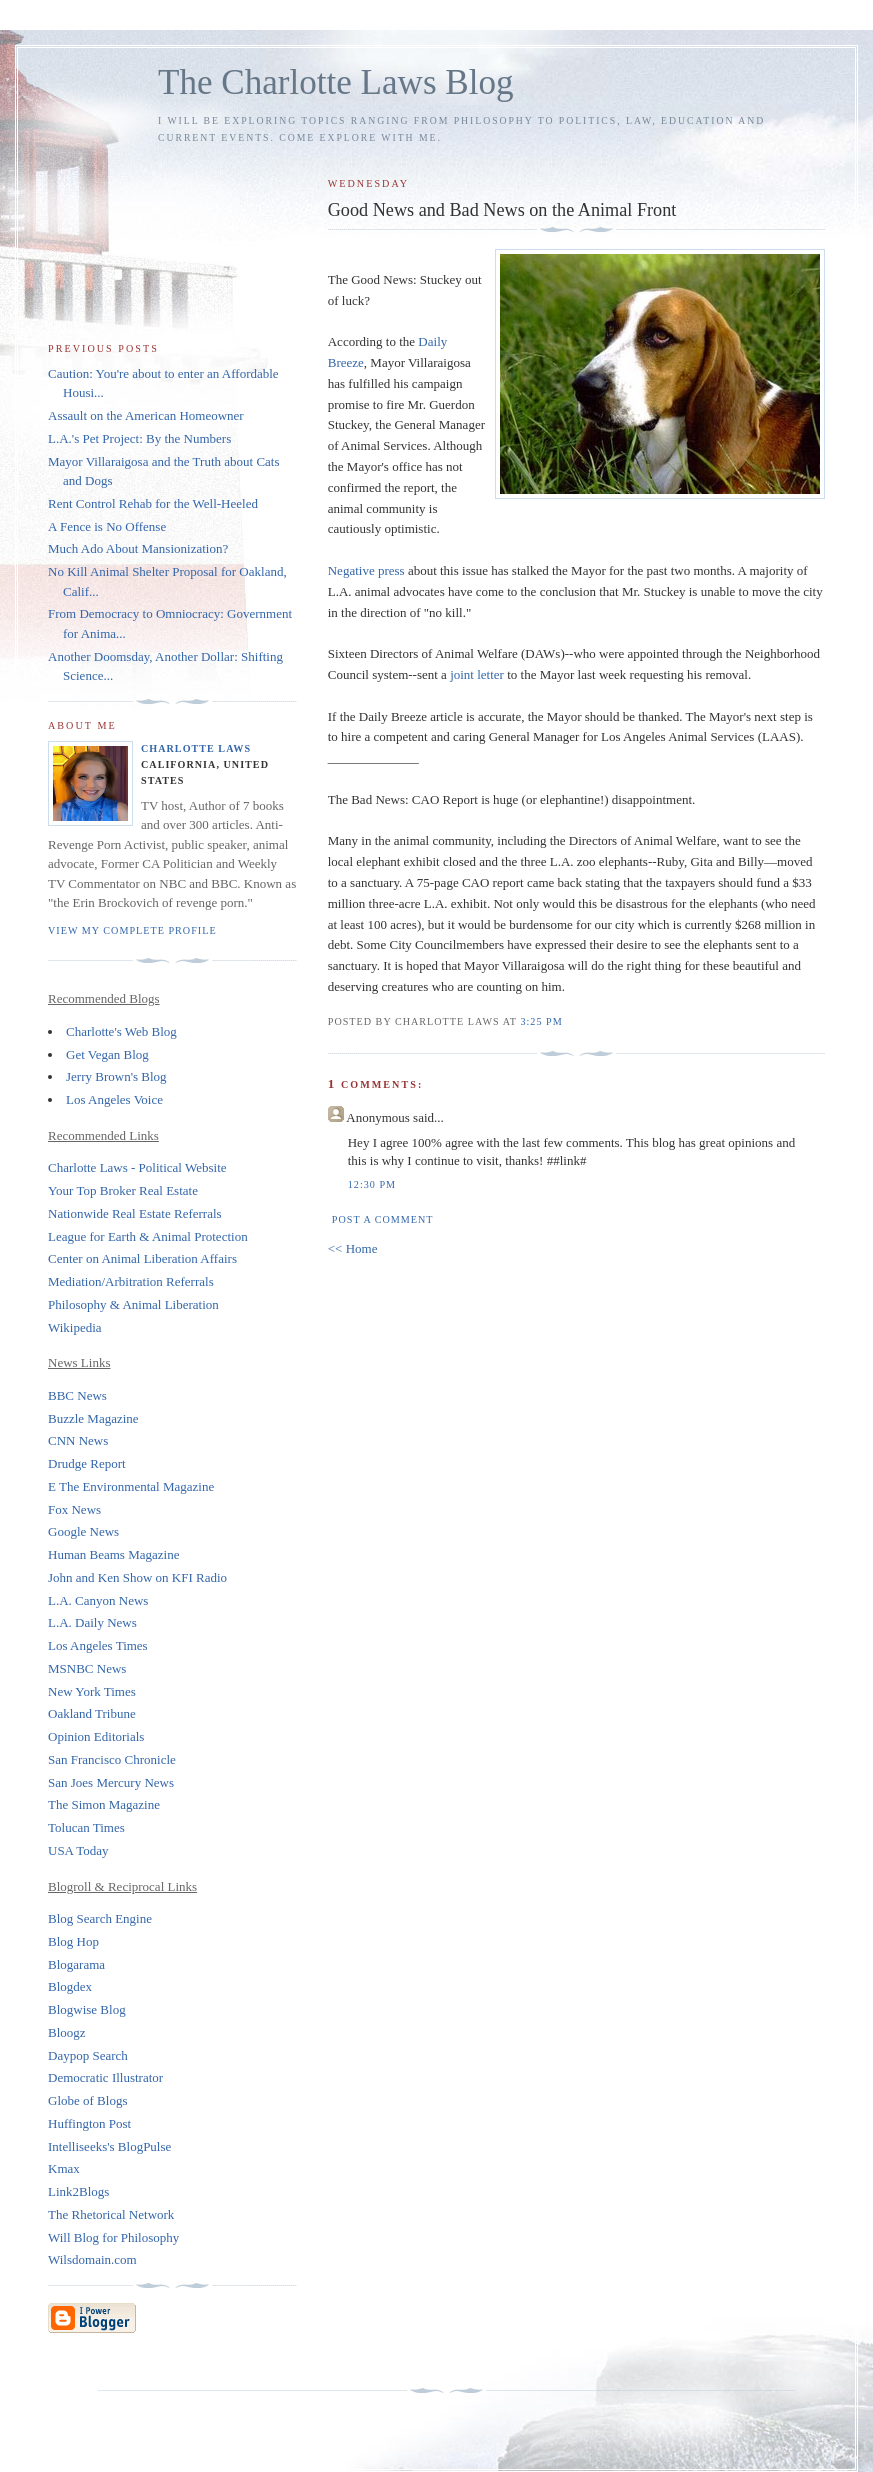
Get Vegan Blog (107, 1054)
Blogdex (70, 1986)
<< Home (353, 1248)
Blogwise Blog (87, 2009)
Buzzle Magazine (93, 1418)
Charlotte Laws (196, 748)
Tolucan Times (86, 1827)
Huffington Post (89, 2123)
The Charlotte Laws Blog (336, 82)
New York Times (92, 1691)
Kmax (64, 2168)
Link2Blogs (78, 2191)
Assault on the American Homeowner (146, 415)
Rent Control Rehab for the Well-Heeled (153, 503)
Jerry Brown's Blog (116, 1076)
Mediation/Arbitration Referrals (131, 1281)
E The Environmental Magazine (131, 1486)
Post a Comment (383, 1219)
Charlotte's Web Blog (121, 1031)
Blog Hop (73, 1941)
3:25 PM (541, 1021)
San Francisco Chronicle (112, 1759)
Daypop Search (88, 2055)
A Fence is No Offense (107, 526)
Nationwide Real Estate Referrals (135, 1213)
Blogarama (76, 1964)
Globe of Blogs (87, 2100)
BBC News (77, 1395)
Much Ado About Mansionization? (138, 548)
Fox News (74, 1509)
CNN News (78, 1440)
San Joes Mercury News (111, 1782)
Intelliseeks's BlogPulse (109, 2146)
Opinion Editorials (96, 1736)
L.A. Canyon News (98, 1600)
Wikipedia (75, 1327)
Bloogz (67, 2032)
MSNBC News (87, 1668)
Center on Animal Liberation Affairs (142, 1258)
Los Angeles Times (98, 1645)
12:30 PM (372, 1184)
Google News (83, 1531)
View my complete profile (132, 930)
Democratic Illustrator (105, 2077)
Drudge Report (87, 1463)
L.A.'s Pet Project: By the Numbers (139, 438)
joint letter (478, 674)
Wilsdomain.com (92, 2259)
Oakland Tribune (92, 1713)
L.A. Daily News (92, 1622)
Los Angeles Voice (114, 1099)
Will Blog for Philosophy (113, 2237)
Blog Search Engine (100, 1918)
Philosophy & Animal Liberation (133, 1304)
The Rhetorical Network (111, 2214)
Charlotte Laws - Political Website (137, 1167)
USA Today (78, 1850)
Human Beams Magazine (113, 1554)
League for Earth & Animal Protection (148, 1236)
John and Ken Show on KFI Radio (137, 1577)
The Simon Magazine (104, 1804)
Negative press (368, 570)
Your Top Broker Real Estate (123, 1190)
